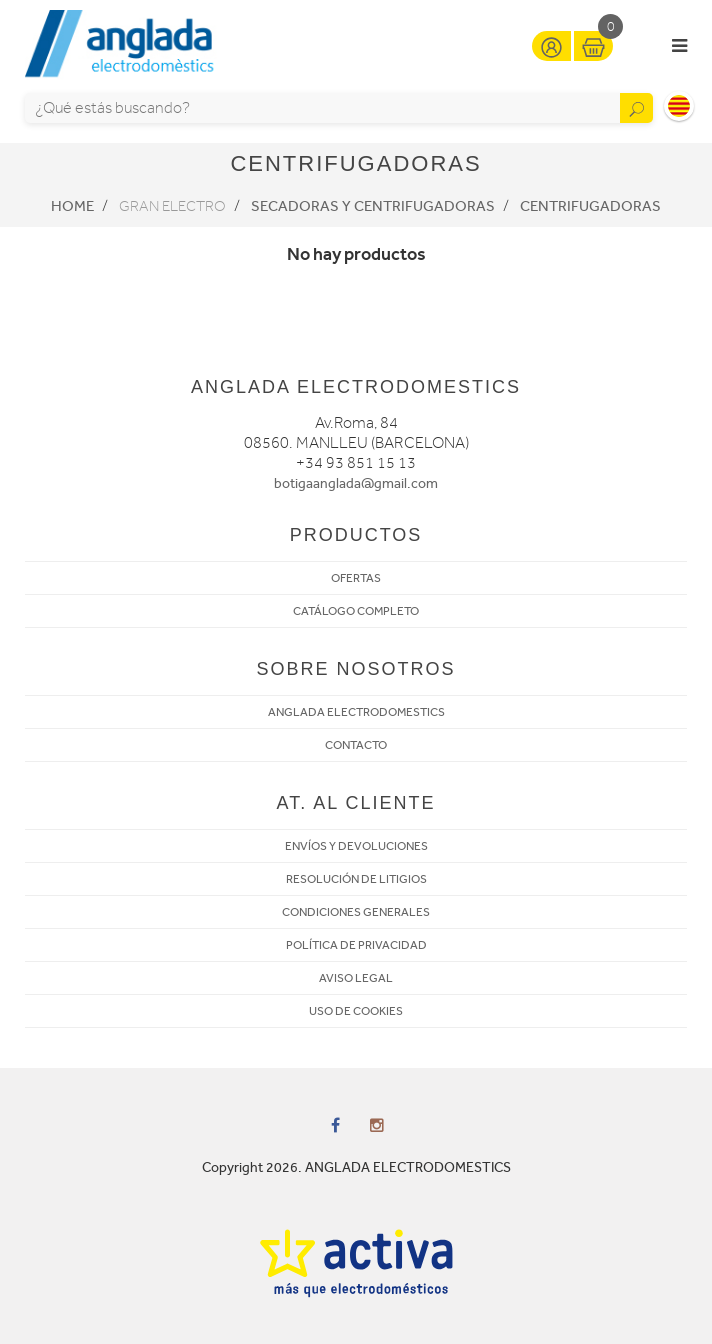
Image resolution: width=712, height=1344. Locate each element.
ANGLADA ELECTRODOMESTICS (356, 712)
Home (72, 206)
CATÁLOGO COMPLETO (356, 611)
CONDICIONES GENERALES (356, 912)
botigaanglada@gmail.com (356, 483)
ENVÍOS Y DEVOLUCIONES (356, 846)
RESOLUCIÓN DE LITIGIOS (356, 879)
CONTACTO (356, 745)
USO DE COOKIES (356, 1011)
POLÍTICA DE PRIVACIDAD (356, 945)
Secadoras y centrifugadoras (373, 206)
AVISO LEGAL (356, 978)
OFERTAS (356, 578)
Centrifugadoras (590, 206)
